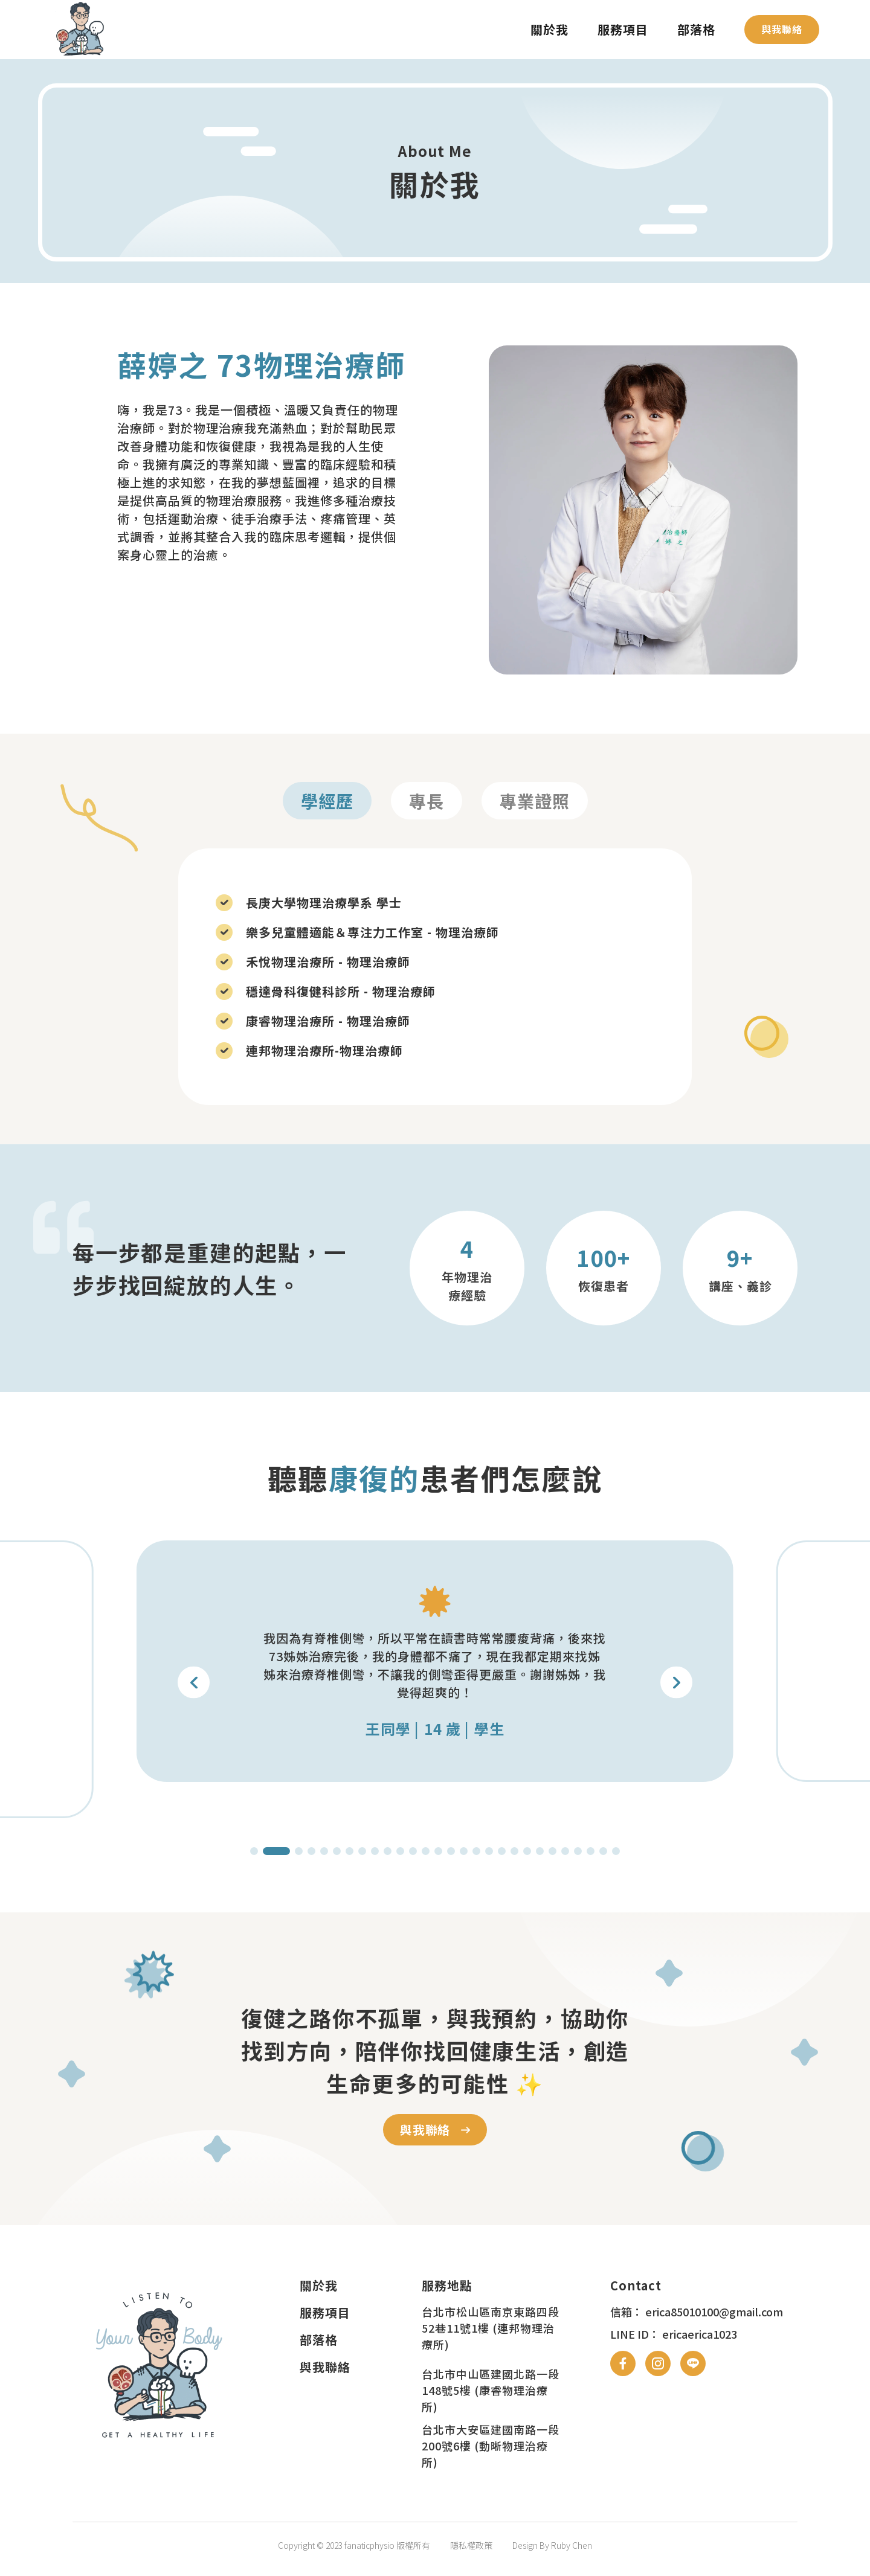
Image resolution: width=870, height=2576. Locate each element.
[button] (676, 1683)
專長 (426, 801)
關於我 (549, 29)
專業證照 (535, 801)
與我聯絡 (781, 29)
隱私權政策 (471, 2545)
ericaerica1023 (699, 2334)
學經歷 (327, 801)
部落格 (696, 29)
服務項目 (623, 29)
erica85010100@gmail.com (714, 2311)
